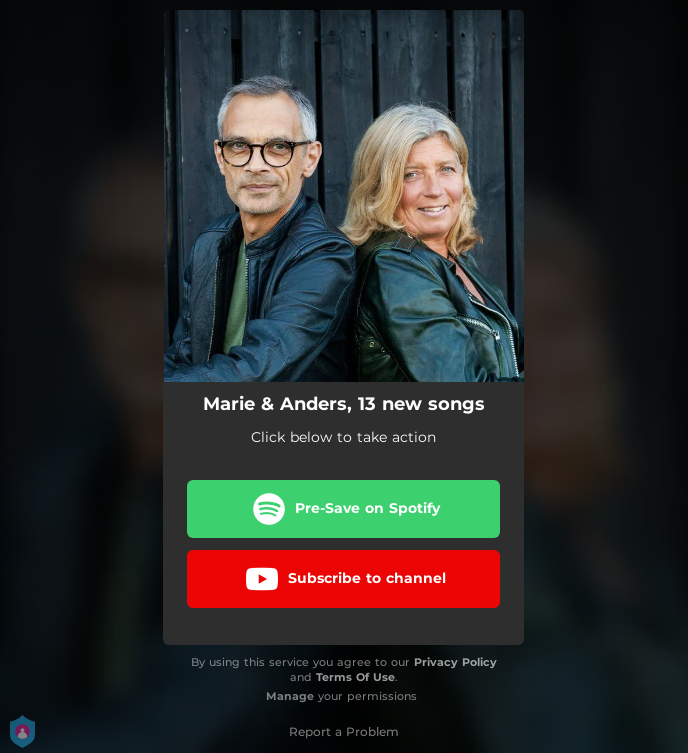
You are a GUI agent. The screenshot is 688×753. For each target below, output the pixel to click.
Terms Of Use (355, 677)
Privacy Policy (455, 662)
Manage (290, 696)
